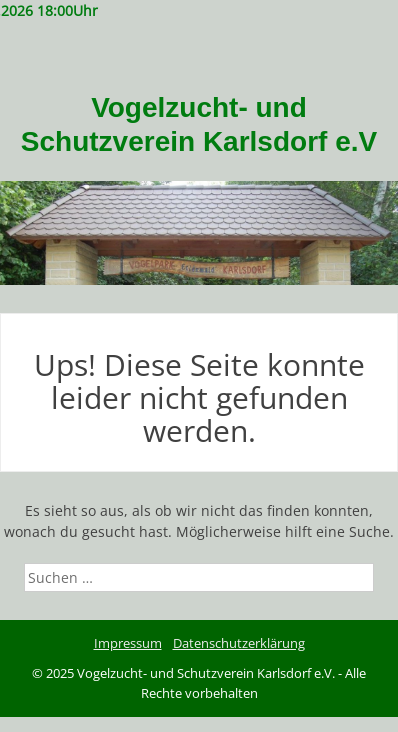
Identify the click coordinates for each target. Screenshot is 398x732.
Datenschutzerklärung (239, 643)
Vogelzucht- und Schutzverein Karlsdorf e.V (199, 124)
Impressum (128, 643)
